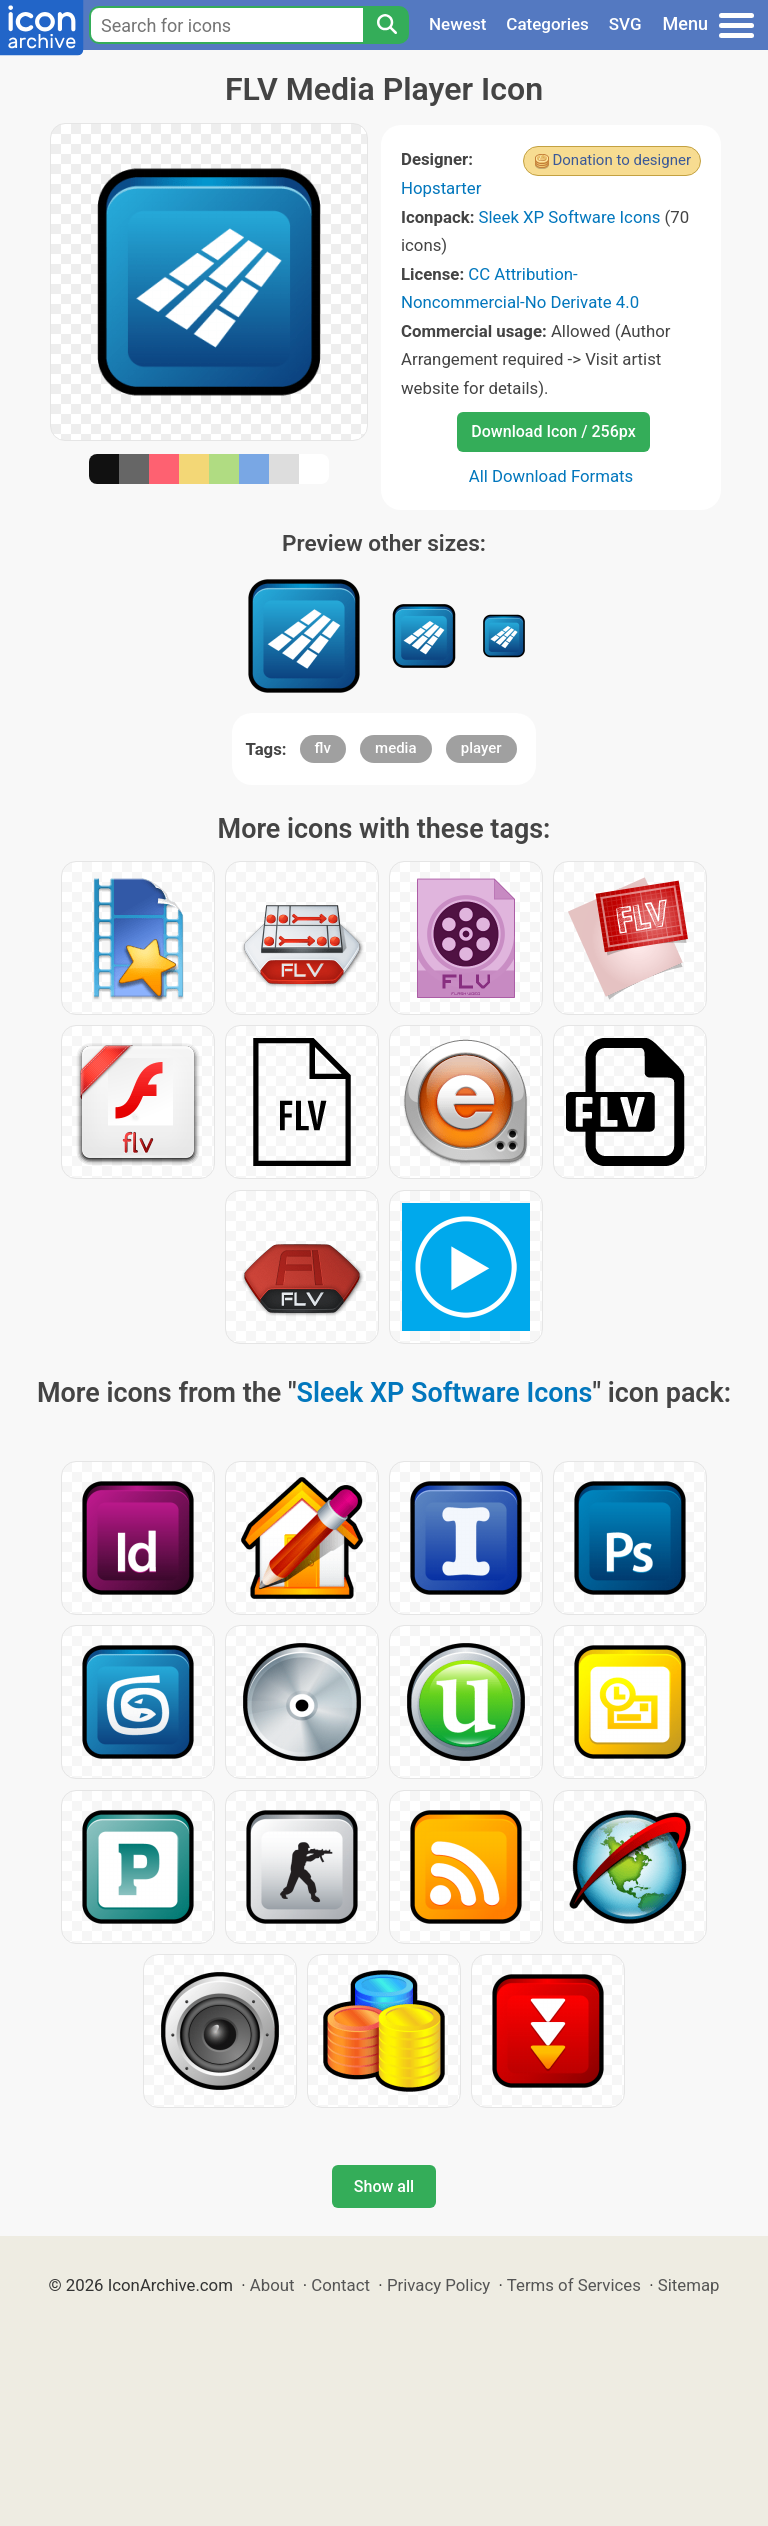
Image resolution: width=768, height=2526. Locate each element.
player (481, 748)
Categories (547, 24)
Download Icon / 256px (553, 431)
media (395, 748)
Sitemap (689, 2285)
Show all (384, 2186)
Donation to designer (621, 160)
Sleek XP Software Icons (570, 217)
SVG (625, 24)
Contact (340, 2285)
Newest (457, 24)
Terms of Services (574, 2285)
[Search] (386, 25)
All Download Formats (551, 476)
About (272, 2285)
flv (323, 748)
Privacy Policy (438, 2285)
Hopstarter (441, 188)
